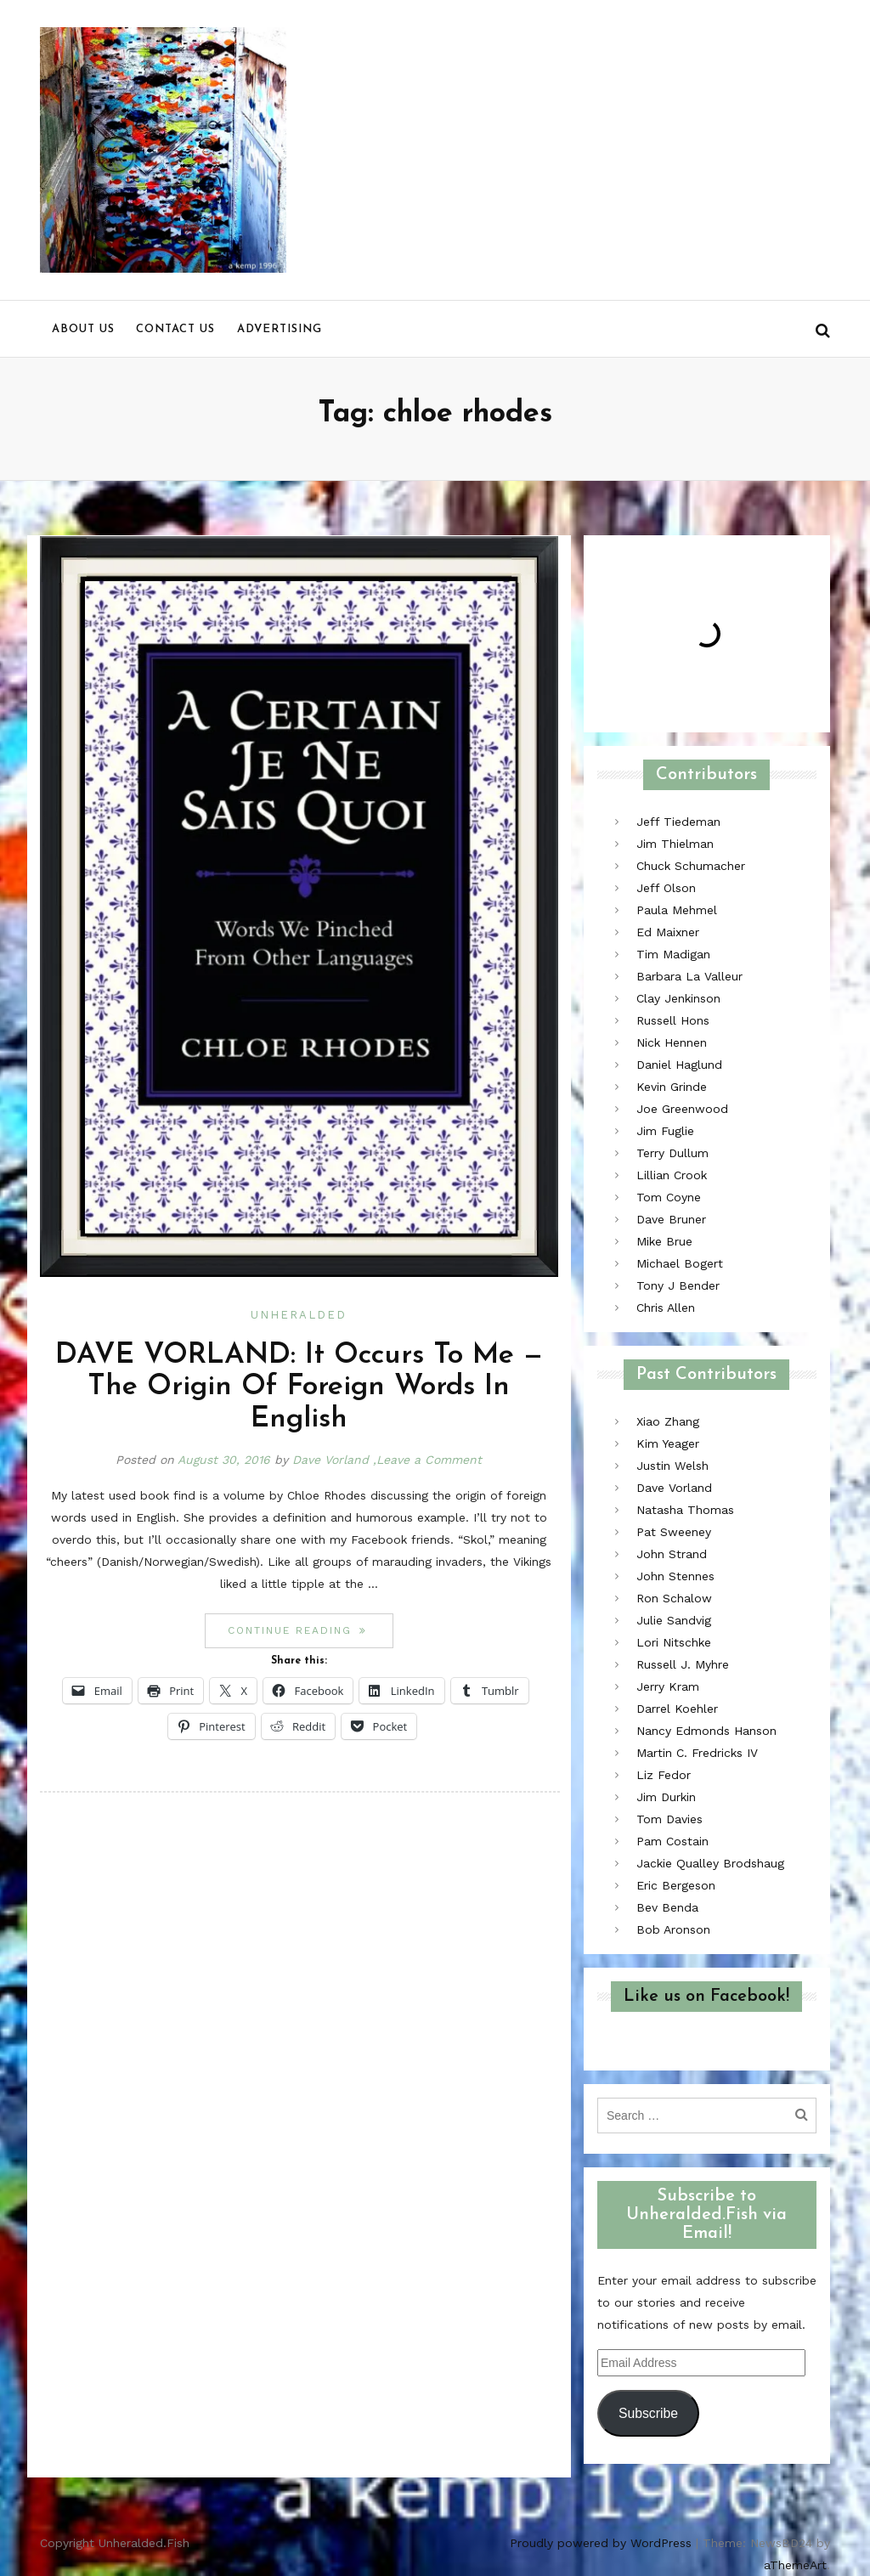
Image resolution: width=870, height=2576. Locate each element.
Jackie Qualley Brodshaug (710, 1863)
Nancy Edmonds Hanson (706, 1730)
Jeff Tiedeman (678, 821)
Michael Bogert (679, 1263)
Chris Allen (665, 1307)
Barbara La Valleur (689, 976)
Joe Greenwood (682, 1109)
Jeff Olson (666, 888)
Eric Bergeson (675, 1885)
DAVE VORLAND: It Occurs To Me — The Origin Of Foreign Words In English (299, 1387)
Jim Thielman (675, 843)
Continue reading (310, 1630)
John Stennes (675, 1576)
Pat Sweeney (673, 1532)
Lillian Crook (671, 1175)
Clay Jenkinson (678, 998)
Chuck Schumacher (690, 866)
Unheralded (299, 1314)
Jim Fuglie (665, 1131)
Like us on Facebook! (706, 1996)
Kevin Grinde (671, 1086)
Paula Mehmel (676, 910)
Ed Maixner (667, 932)
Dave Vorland (330, 1459)
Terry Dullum (672, 1153)
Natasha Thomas (685, 1510)
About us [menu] (83, 329)
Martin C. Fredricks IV (697, 1753)
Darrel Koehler (677, 1708)
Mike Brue (664, 1241)
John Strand (671, 1554)
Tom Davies (669, 1819)
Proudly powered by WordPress (601, 2543)
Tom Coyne (668, 1197)
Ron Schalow (674, 1598)
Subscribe (648, 2413)
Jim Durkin (666, 1797)
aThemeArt (795, 2565)
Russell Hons (672, 1020)
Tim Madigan (673, 954)
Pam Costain (672, 1841)
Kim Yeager (667, 1443)
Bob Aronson (673, 1929)
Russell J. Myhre (682, 1664)
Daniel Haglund (679, 1064)
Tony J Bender (678, 1285)
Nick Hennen (671, 1042)
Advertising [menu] (279, 329)
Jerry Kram (667, 1686)
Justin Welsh (672, 1465)
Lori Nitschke (673, 1642)
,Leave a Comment (427, 1459)
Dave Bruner (671, 1219)
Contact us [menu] (175, 329)
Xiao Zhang (667, 1421)
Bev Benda (667, 1907)
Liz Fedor (663, 1775)
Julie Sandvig (673, 1620)
